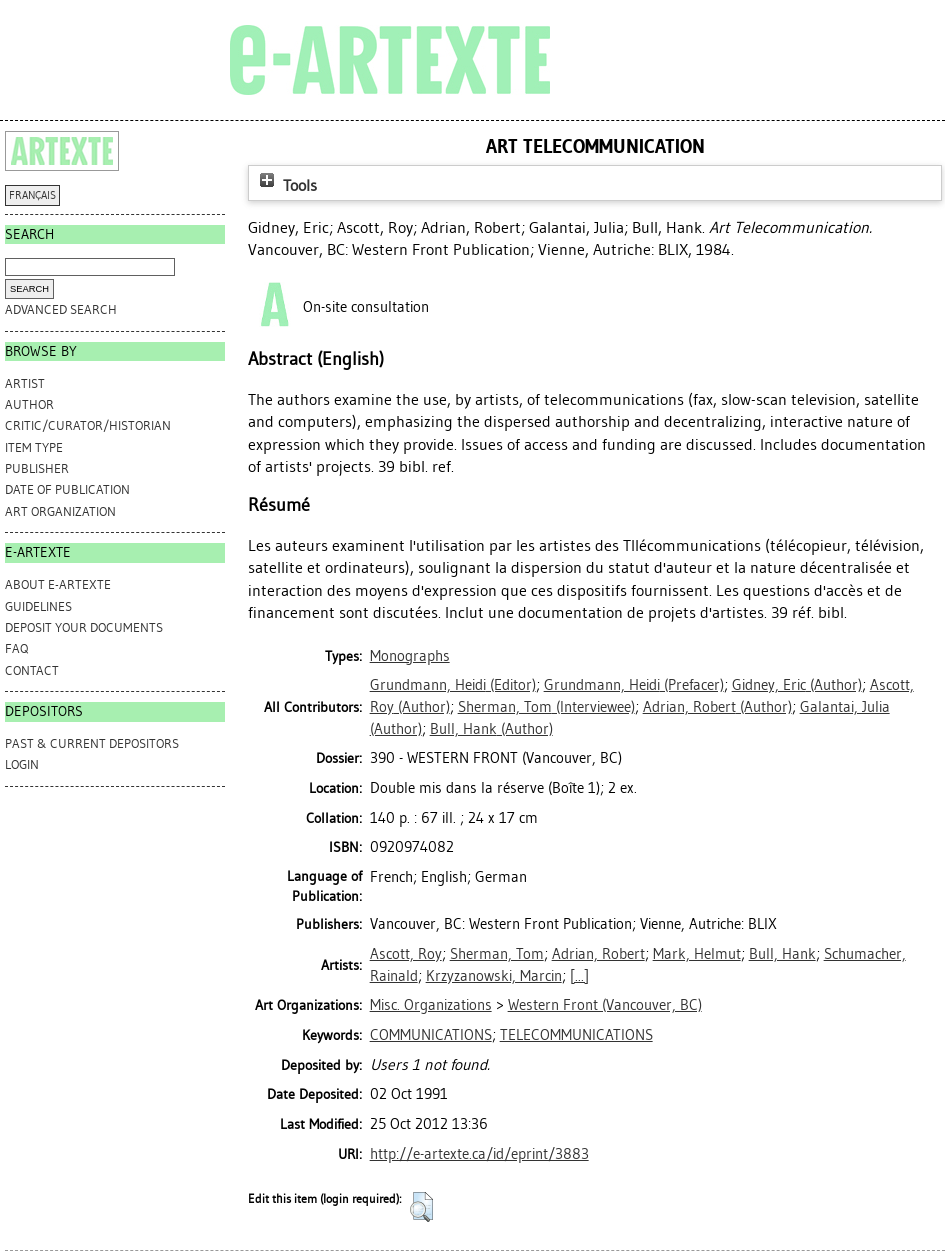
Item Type (34, 447)
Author (29, 404)
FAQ (16, 648)
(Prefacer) (634, 685)
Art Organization (60, 511)
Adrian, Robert (598, 954)
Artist (25, 383)
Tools (286, 185)
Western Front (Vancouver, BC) (605, 1005)
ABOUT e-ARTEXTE (58, 584)
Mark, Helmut (697, 954)
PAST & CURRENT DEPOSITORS (92, 743)
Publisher (37, 468)
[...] (579, 976)
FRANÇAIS (32, 195)
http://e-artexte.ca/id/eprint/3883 (479, 1154)
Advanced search (61, 309)
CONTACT (32, 670)
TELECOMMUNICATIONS (576, 1035)
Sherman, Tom (497, 954)
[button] (421, 1207)
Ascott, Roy (406, 954)
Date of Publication (67, 489)
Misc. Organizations (431, 1005)
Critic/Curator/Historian (88, 425)
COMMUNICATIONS (431, 1035)
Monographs (410, 656)
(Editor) (453, 685)
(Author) (797, 685)
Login (22, 764)
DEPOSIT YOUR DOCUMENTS (84, 627)
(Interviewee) (546, 707)
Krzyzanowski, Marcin (494, 976)
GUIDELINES (38, 606)
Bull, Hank (782, 954)
